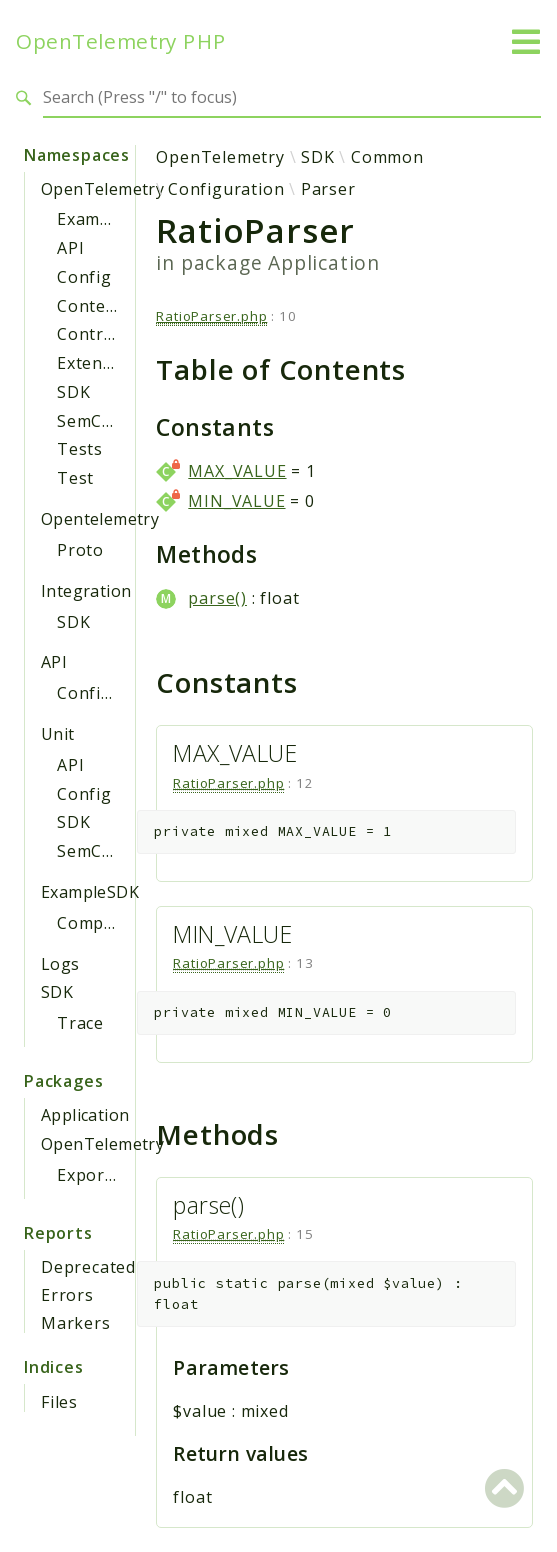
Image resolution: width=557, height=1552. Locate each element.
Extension (97, 363)
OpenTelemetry (102, 189)
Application (85, 1115)
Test (75, 478)
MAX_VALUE (237, 471)
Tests (80, 449)
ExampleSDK (90, 892)
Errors (67, 1295)
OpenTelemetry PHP (121, 41)
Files (59, 1402)
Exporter (93, 1175)
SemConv (95, 421)
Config (84, 277)
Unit (58, 734)
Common (387, 157)
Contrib (88, 334)
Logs (60, 964)
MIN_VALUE (236, 501)
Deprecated (88, 1267)
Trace (80, 1023)
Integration (86, 591)
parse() (217, 598)
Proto (80, 550)
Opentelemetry (100, 519)
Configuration (115, 693)
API (70, 248)
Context (89, 306)
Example (91, 219)
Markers (76, 1323)
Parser (328, 189)
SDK (73, 392)
